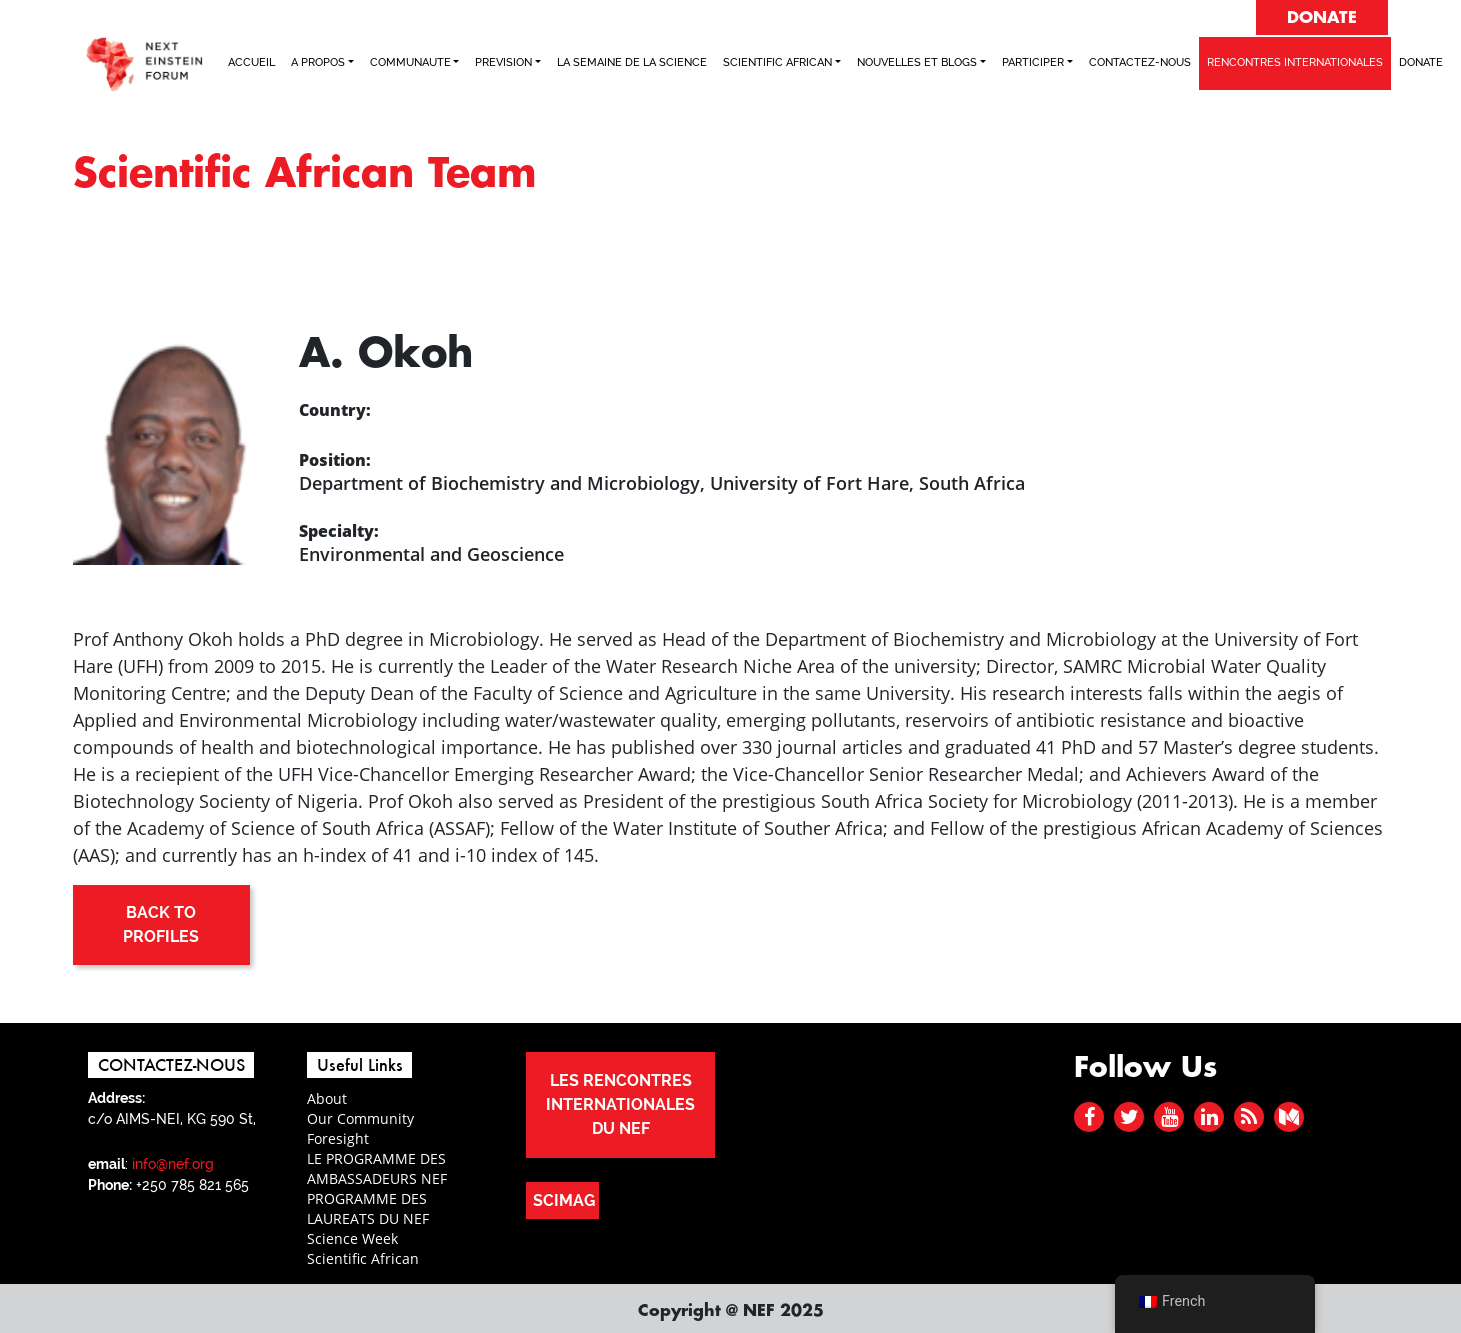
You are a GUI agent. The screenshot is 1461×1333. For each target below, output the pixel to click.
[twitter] (1129, 1116)
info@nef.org (173, 1164)
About (327, 1098)
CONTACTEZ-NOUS (1140, 62)
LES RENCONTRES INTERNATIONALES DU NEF (620, 1104)
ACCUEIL (251, 62)
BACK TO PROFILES (161, 924)
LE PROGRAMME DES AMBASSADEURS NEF (377, 1168)
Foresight (338, 1138)
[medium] (1289, 1116)
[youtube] (1169, 1116)
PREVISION (503, 62)
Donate (1421, 62)
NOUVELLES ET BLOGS (917, 62)
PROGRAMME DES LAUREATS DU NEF (368, 1208)
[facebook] (1089, 1116)
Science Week (352, 1238)
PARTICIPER (1033, 62)
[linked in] (1209, 1116)
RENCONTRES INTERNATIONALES (1295, 62)
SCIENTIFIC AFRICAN (777, 62)
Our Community (360, 1118)
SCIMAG (564, 1200)
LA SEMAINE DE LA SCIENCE (632, 62)
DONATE (1322, 18)
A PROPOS (318, 62)
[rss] (1249, 1116)
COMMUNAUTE (410, 62)
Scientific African (363, 1258)
